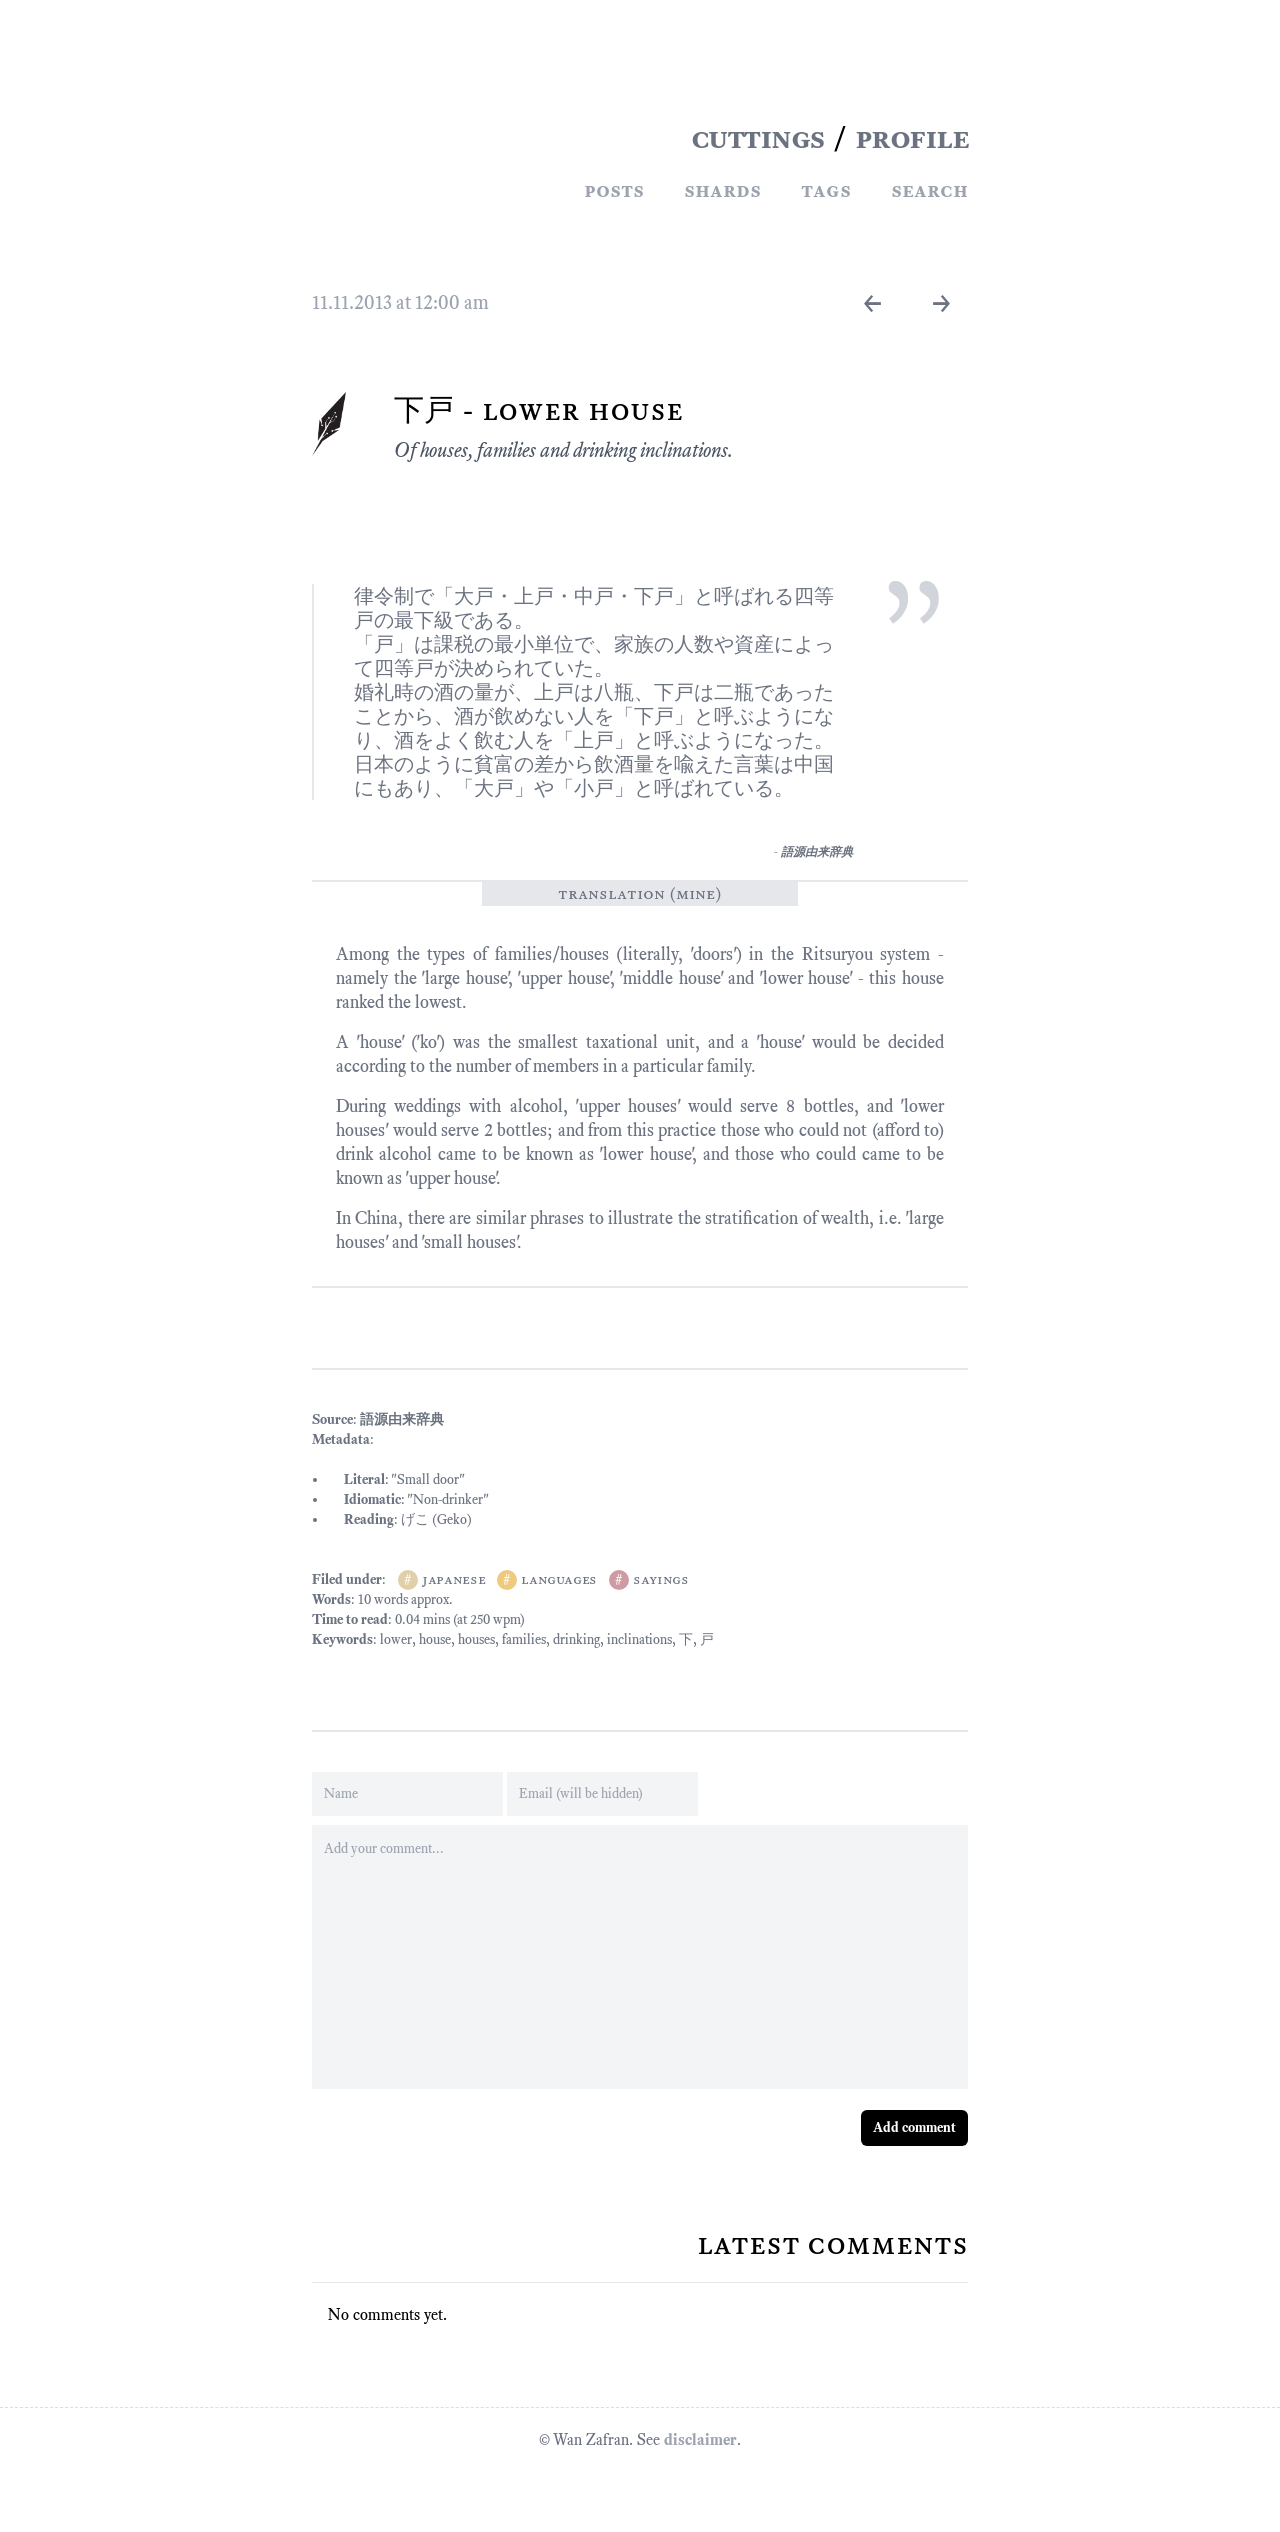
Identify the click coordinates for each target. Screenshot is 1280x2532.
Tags (826, 190)
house (435, 1639)
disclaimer (700, 2439)
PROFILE (912, 138)
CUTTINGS (758, 138)
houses (476, 1639)
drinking (576, 1639)
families (524, 1639)
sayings (661, 1579)
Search (929, 190)
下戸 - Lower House (538, 410)
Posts (614, 190)
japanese (453, 1579)
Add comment (914, 2127)
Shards (722, 190)
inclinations (639, 1639)
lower (396, 1639)
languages (559, 1579)
